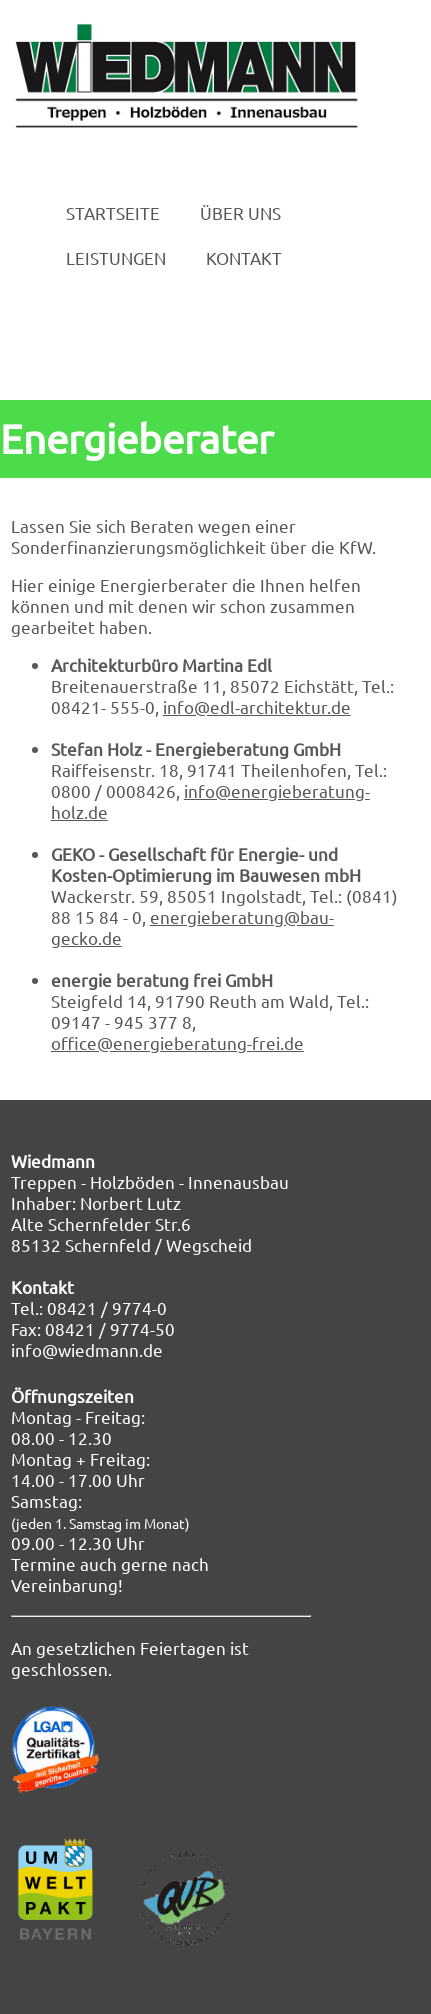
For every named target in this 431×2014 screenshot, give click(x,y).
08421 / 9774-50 (110, 1328)
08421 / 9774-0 (107, 1307)
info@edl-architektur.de (257, 706)
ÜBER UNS (240, 213)
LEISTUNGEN (116, 258)
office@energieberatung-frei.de (177, 1042)
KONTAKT (244, 258)
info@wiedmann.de (87, 1349)
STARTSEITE (113, 213)
